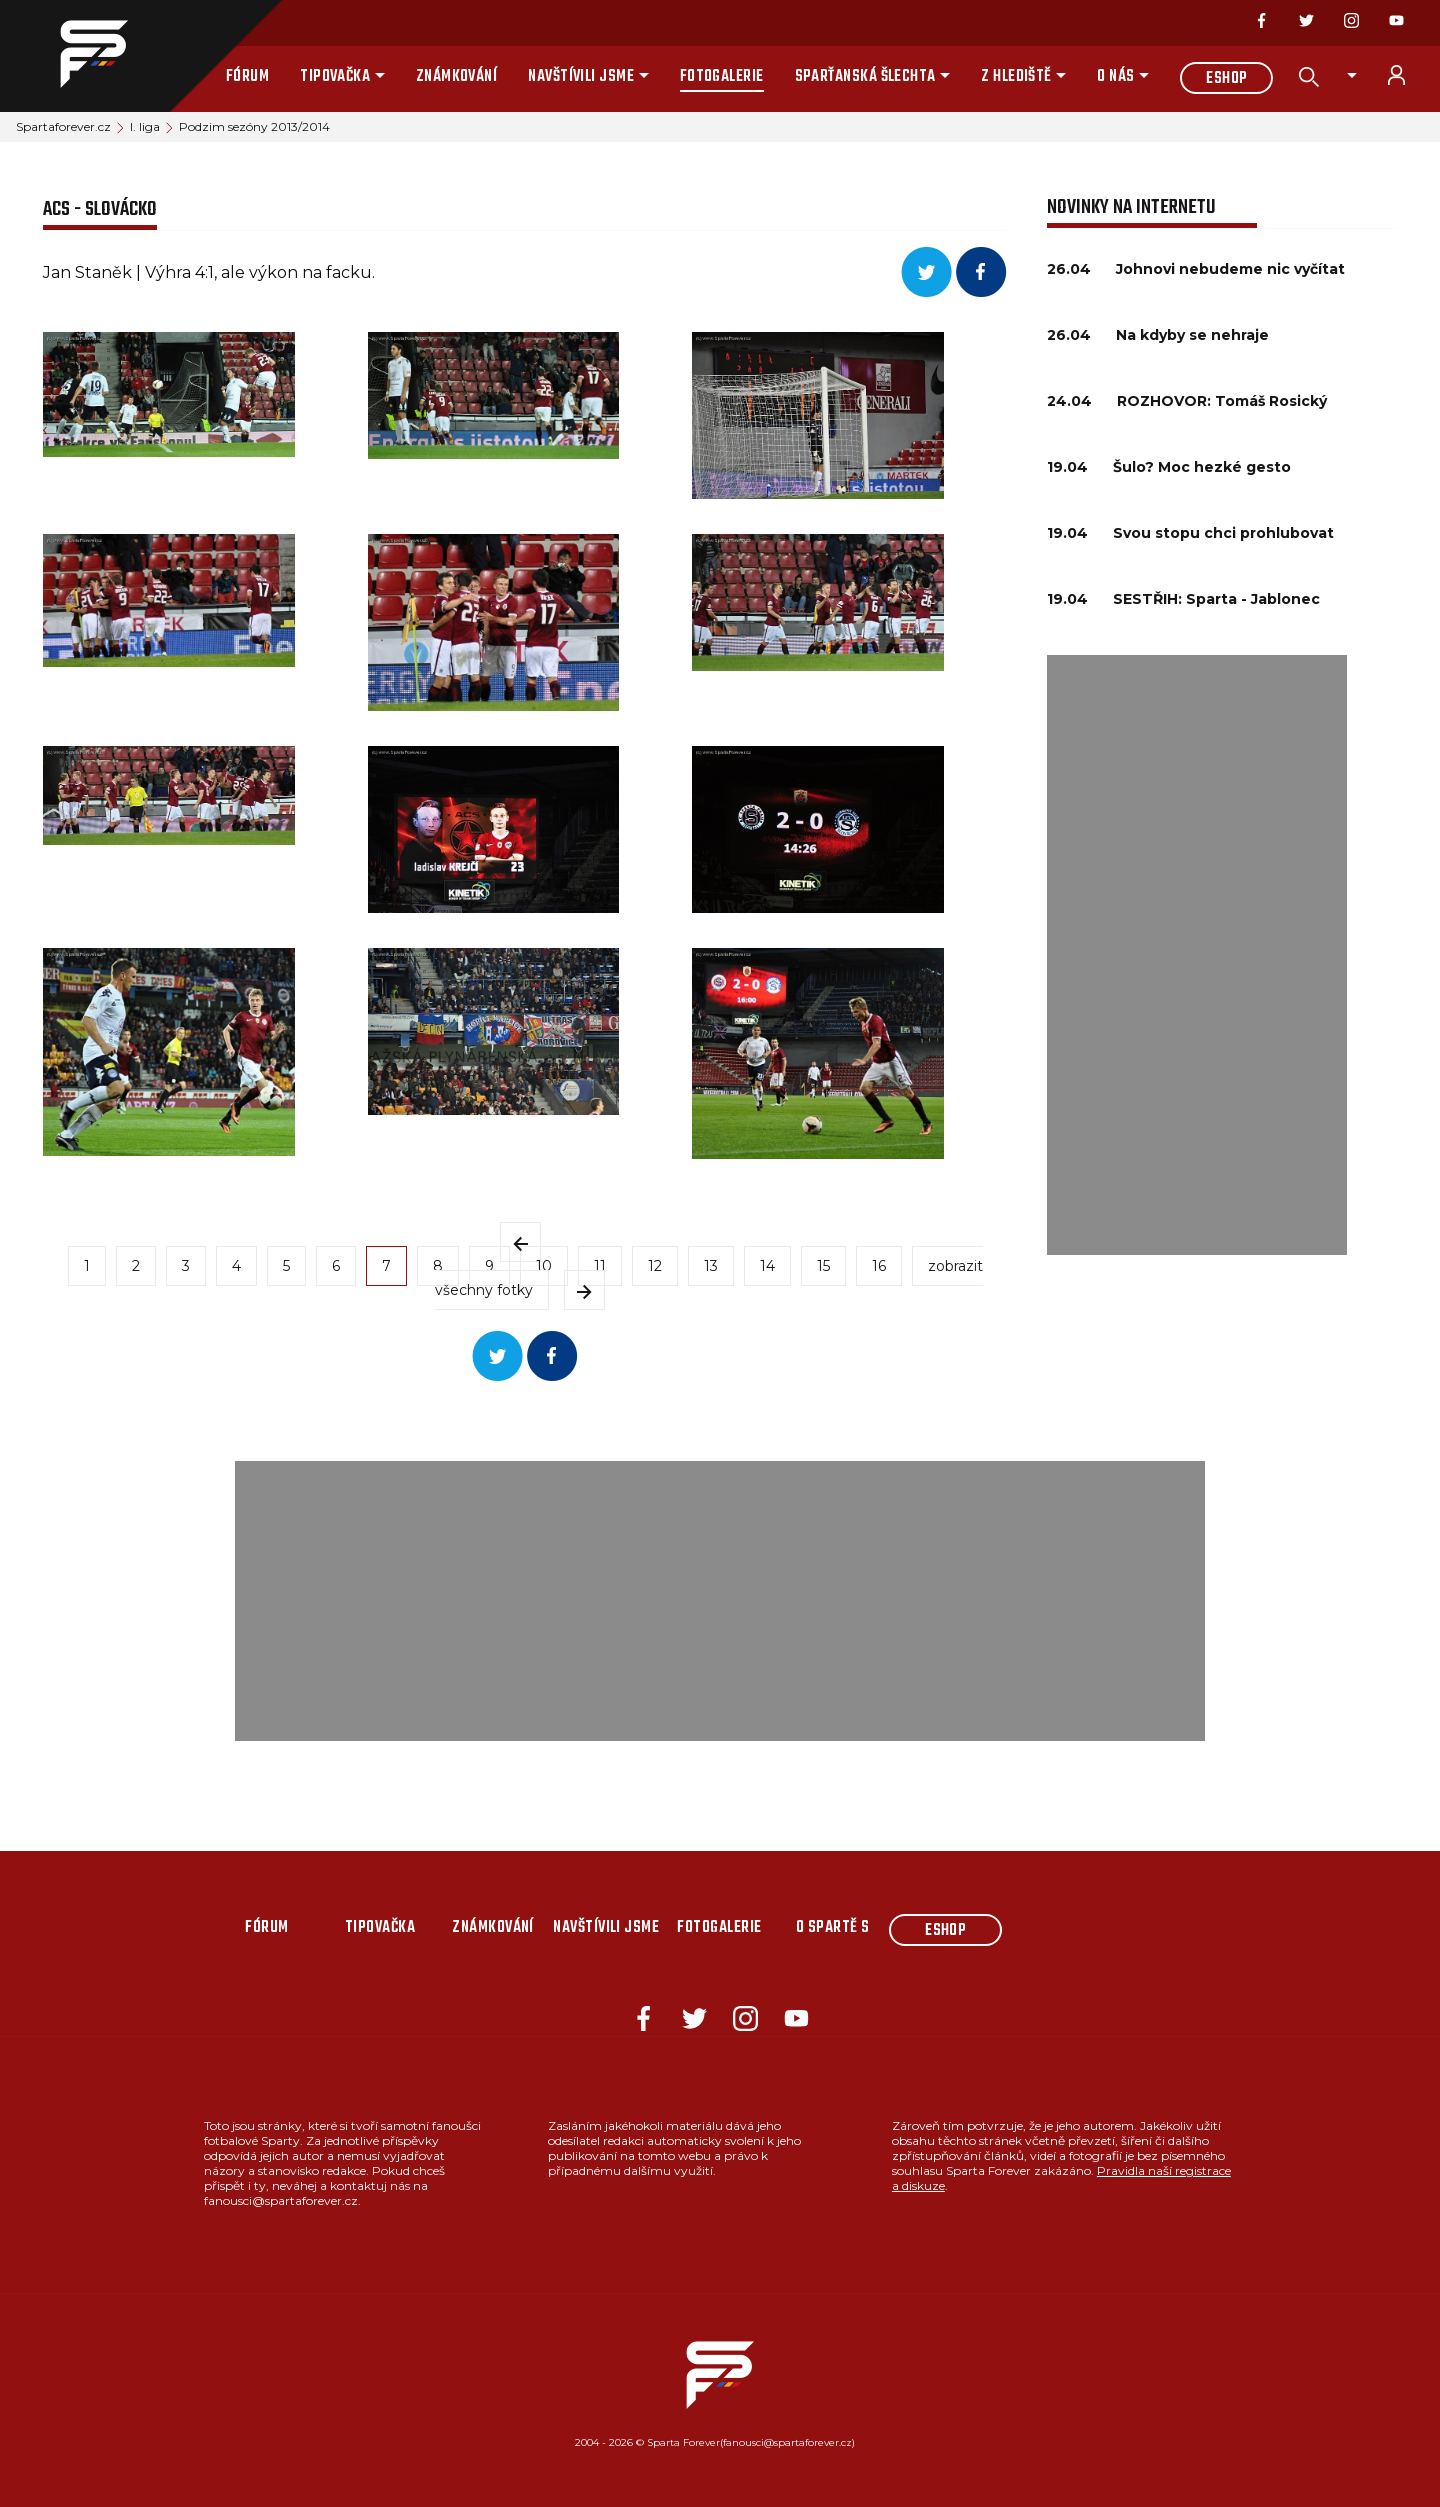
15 (823, 1266)
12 (655, 1266)
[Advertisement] (1197, 955)
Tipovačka (335, 77)
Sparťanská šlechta (865, 77)
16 (879, 1266)
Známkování (457, 77)
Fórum (247, 77)
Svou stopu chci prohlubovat (1223, 533)
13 (711, 1266)
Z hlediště (1016, 77)
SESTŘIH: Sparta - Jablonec (1216, 599)
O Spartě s (833, 1928)
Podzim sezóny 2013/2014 (254, 126)
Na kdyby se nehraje (1192, 335)
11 (600, 1266)
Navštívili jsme (581, 77)
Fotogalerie (722, 77)
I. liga (145, 126)
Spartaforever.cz (63, 126)
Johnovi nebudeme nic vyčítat (1230, 269)
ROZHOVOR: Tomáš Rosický (1222, 401)
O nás (1115, 77)
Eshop (1226, 79)
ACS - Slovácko (100, 209)
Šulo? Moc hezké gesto (1202, 467)
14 (767, 1266)
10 (544, 1266)
